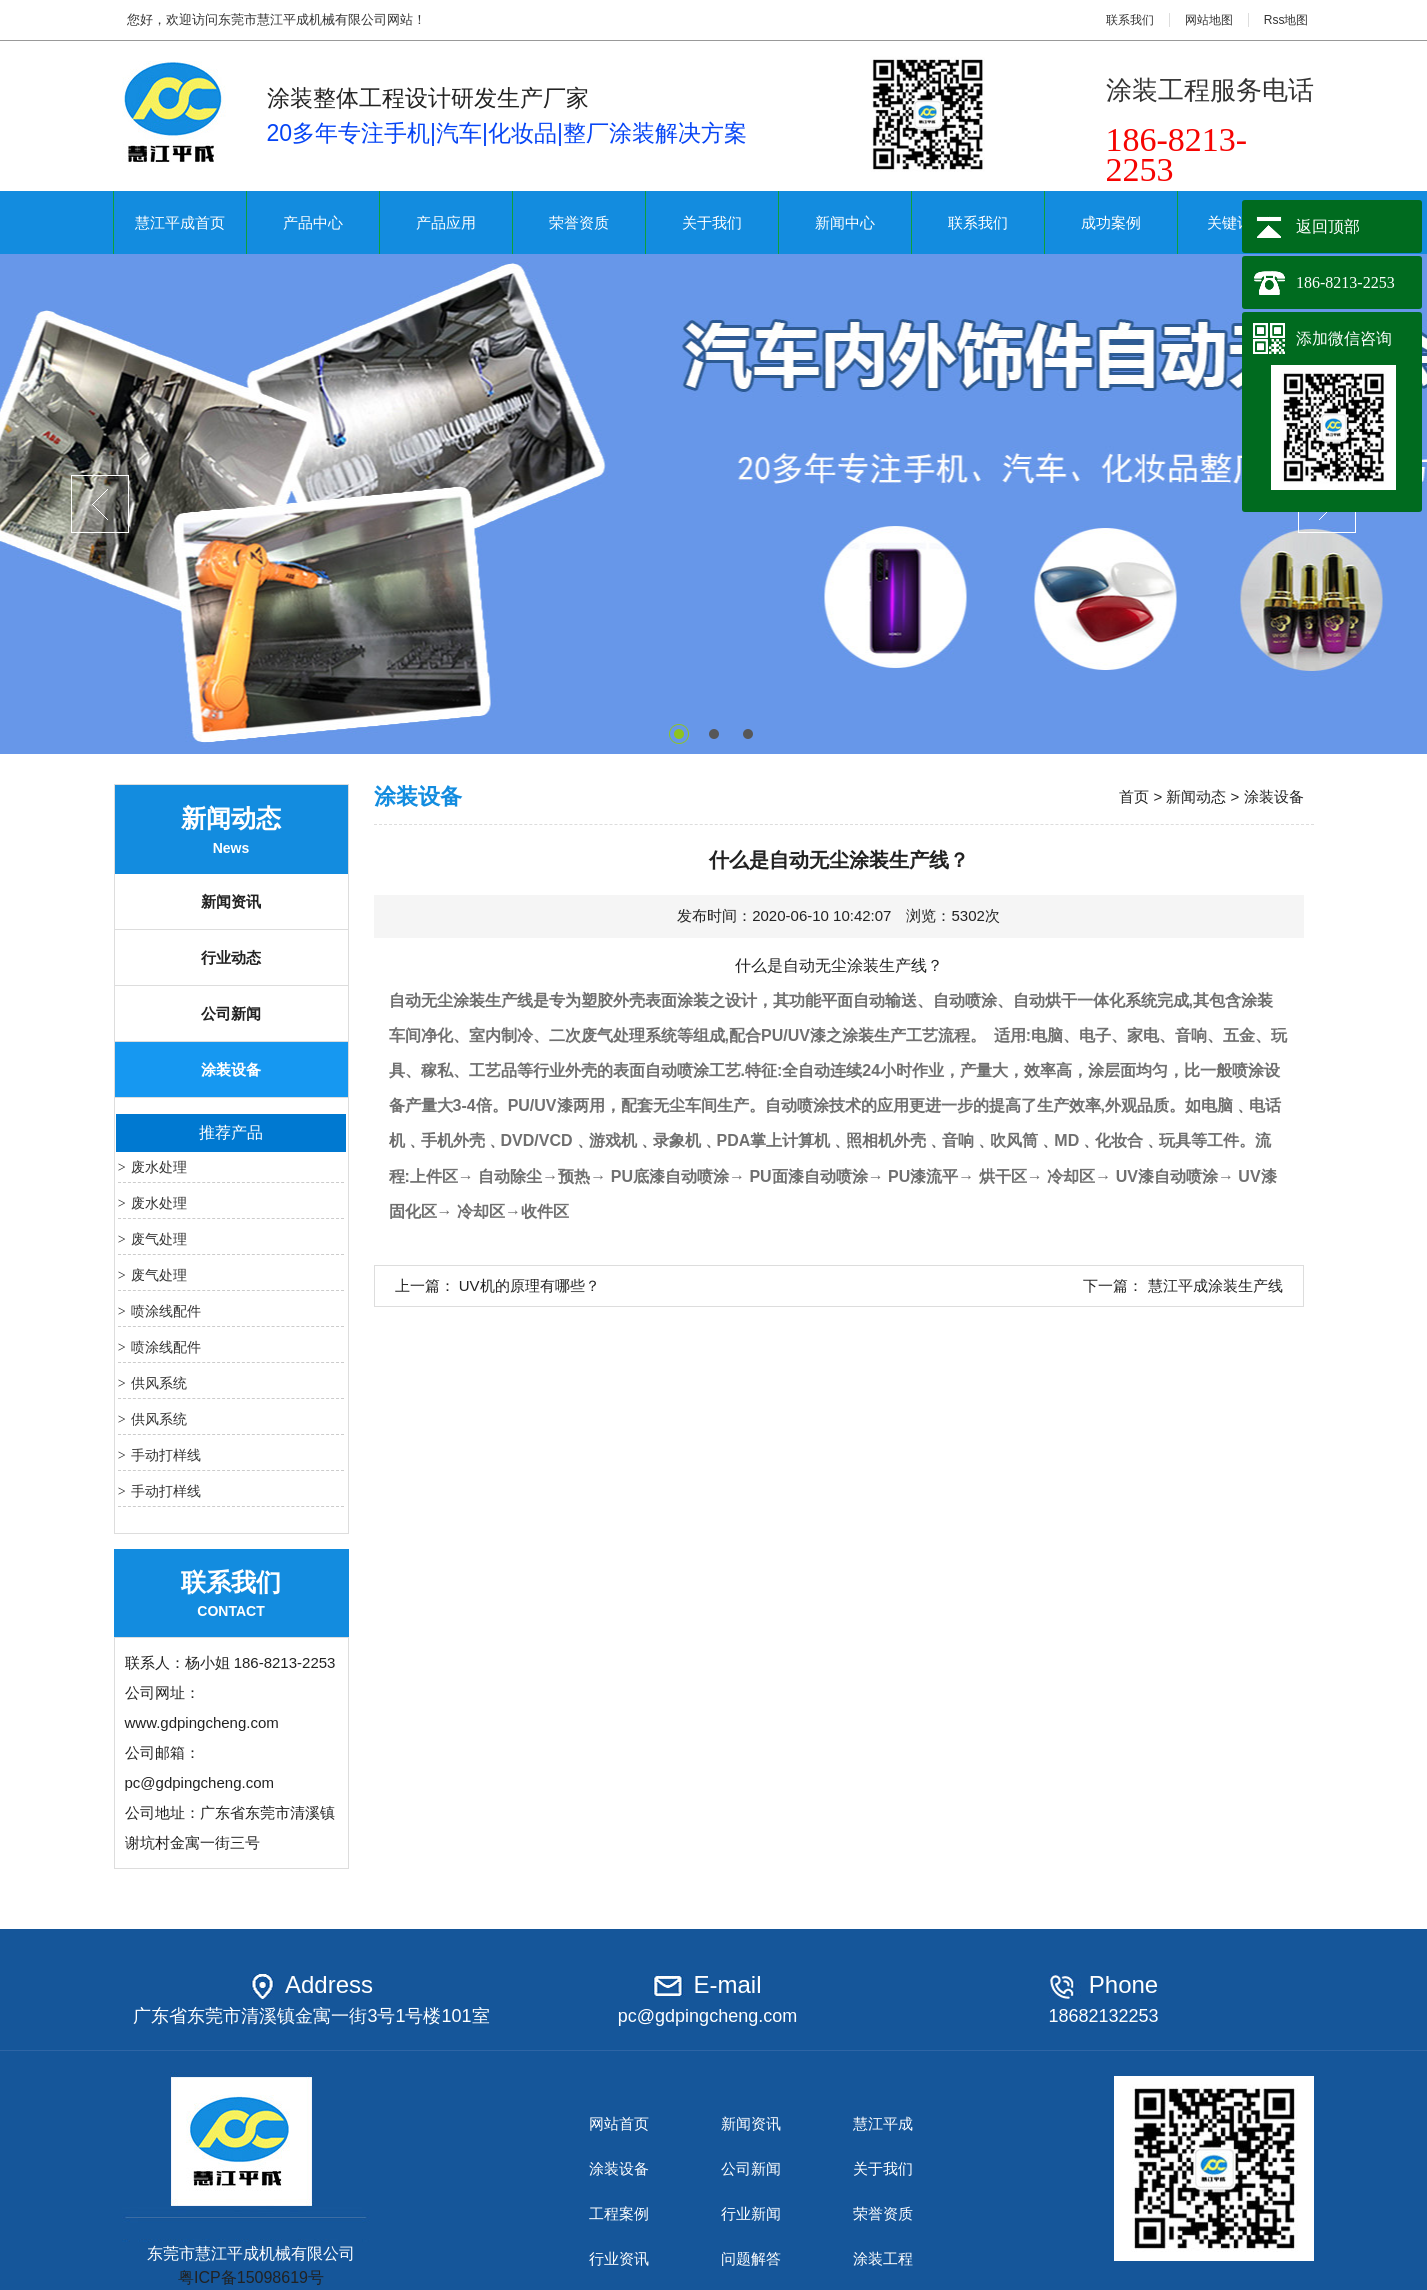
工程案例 (619, 2213)
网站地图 (1209, 20)
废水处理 (159, 1167)
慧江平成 (883, 2123)
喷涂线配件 (166, 1311)
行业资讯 (619, 2258)
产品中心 (313, 222)
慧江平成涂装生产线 (1215, 1285)
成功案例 (1111, 222)
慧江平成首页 (180, 222)
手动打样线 (166, 1455)
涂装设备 (231, 1069)
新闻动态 (1196, 796)
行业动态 (231, 957)
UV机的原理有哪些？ (529, 1285)
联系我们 (1130, 20)
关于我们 (712, 222)
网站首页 (619, 2123)
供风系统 (159, 1383)
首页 (1134, 796)
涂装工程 (883, 2258)
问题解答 (751, 2258)
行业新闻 (751, 2213)
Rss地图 (1286, 20)
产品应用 (446, 222)
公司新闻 (231, 1013)
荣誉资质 (579, 222)
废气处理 (159, 1239)
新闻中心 (845, 222)
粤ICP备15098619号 (251, 2277)
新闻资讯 (231, 901)
